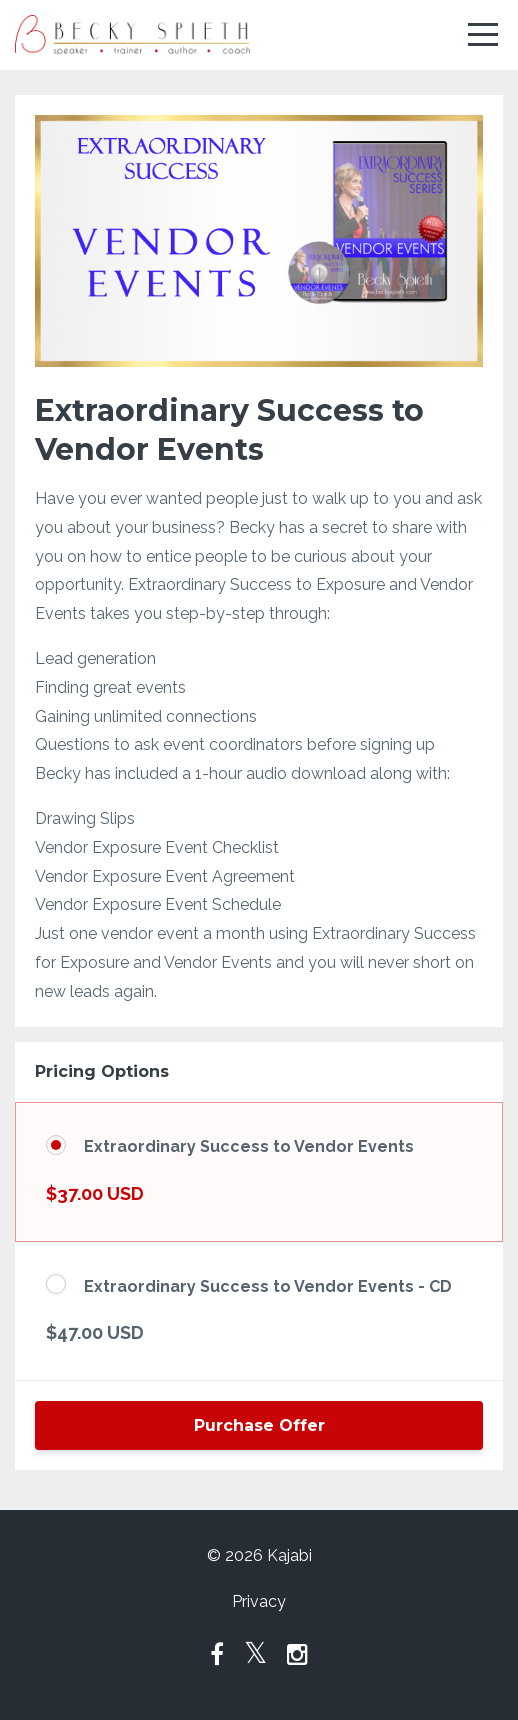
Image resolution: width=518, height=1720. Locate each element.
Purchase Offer (259, 1425)
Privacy (259, 1601)
